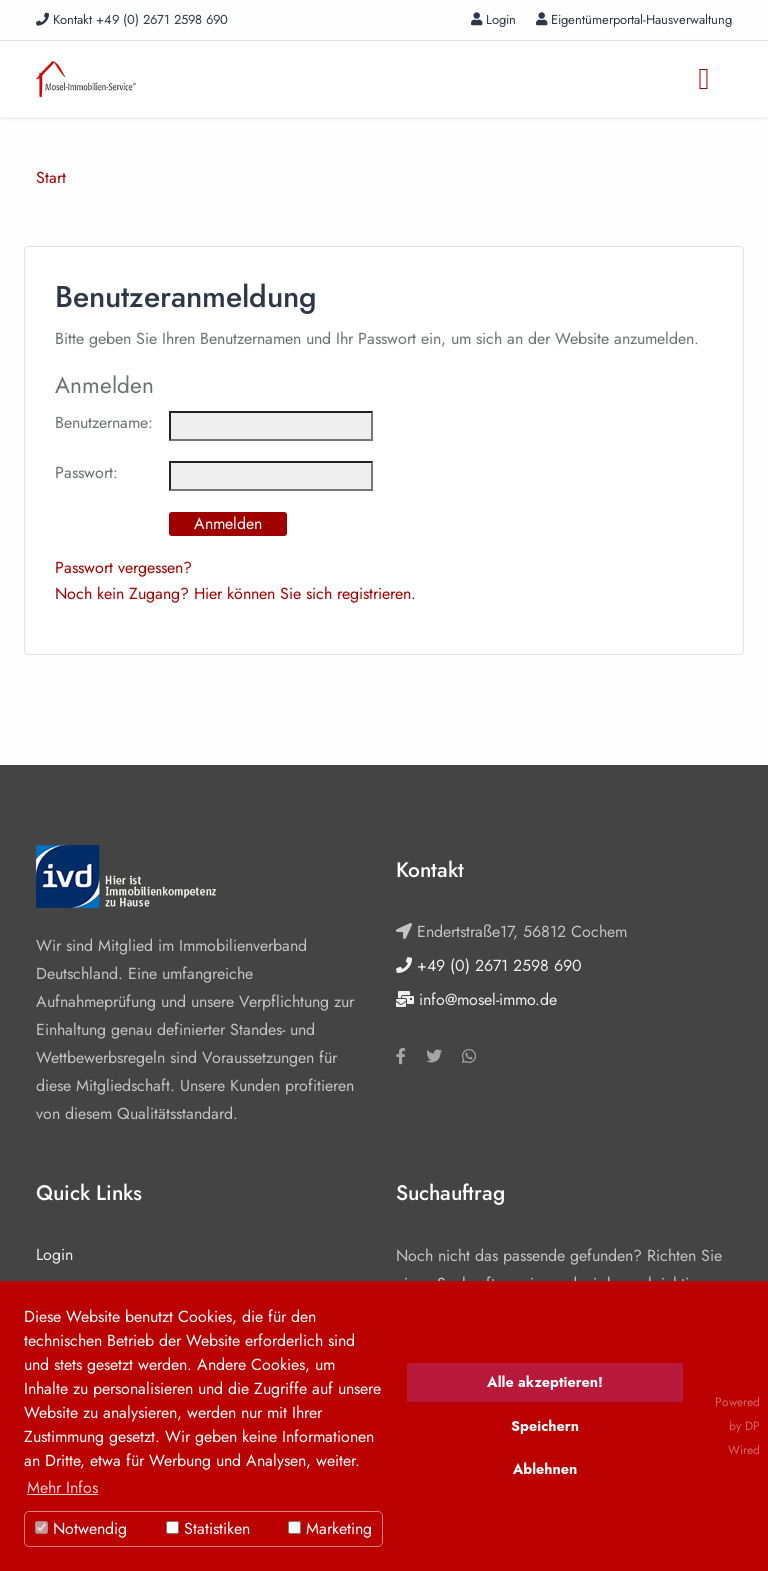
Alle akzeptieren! (545, 1382)
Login (493, 19)
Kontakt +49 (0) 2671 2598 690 (132, 19)
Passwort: (86, 472)
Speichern (545, 1426)
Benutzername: (104, 422)
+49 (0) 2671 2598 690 (489, 965)
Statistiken (208, 1528)
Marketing (330, 1528)
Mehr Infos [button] (62, 1487)
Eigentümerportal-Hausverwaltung (634, 19)
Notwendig (81, 1528)
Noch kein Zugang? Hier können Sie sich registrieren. (235, 593)
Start (51, 177)
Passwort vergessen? (123, 567)
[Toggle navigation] (704, 79)
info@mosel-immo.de (476, 999)
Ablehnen (545, 1469)
